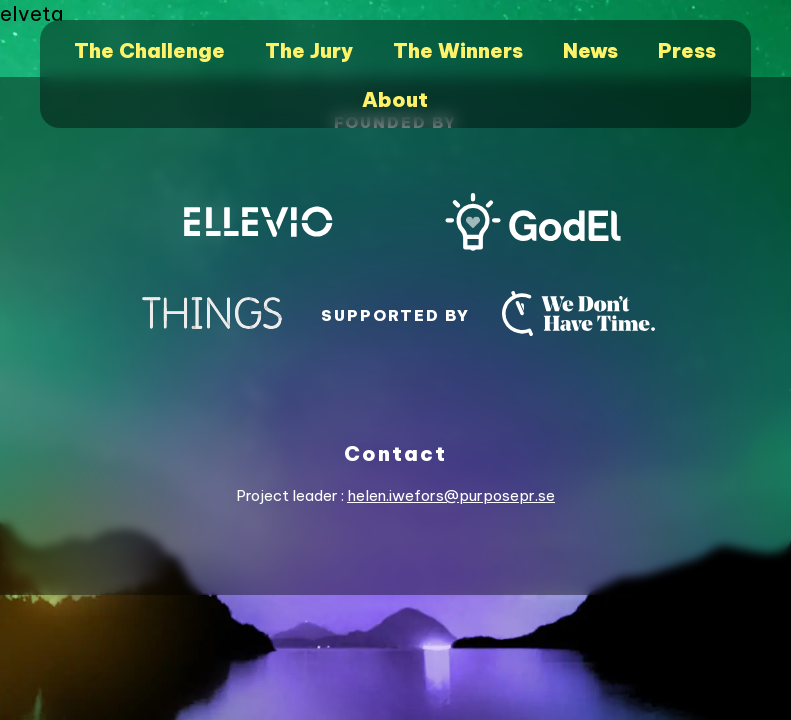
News (590, 50)
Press (687, 50)
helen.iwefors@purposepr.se (451, 495)
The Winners (458, 50)
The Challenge (149, 50)
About (395, 99)
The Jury (309, 50)
